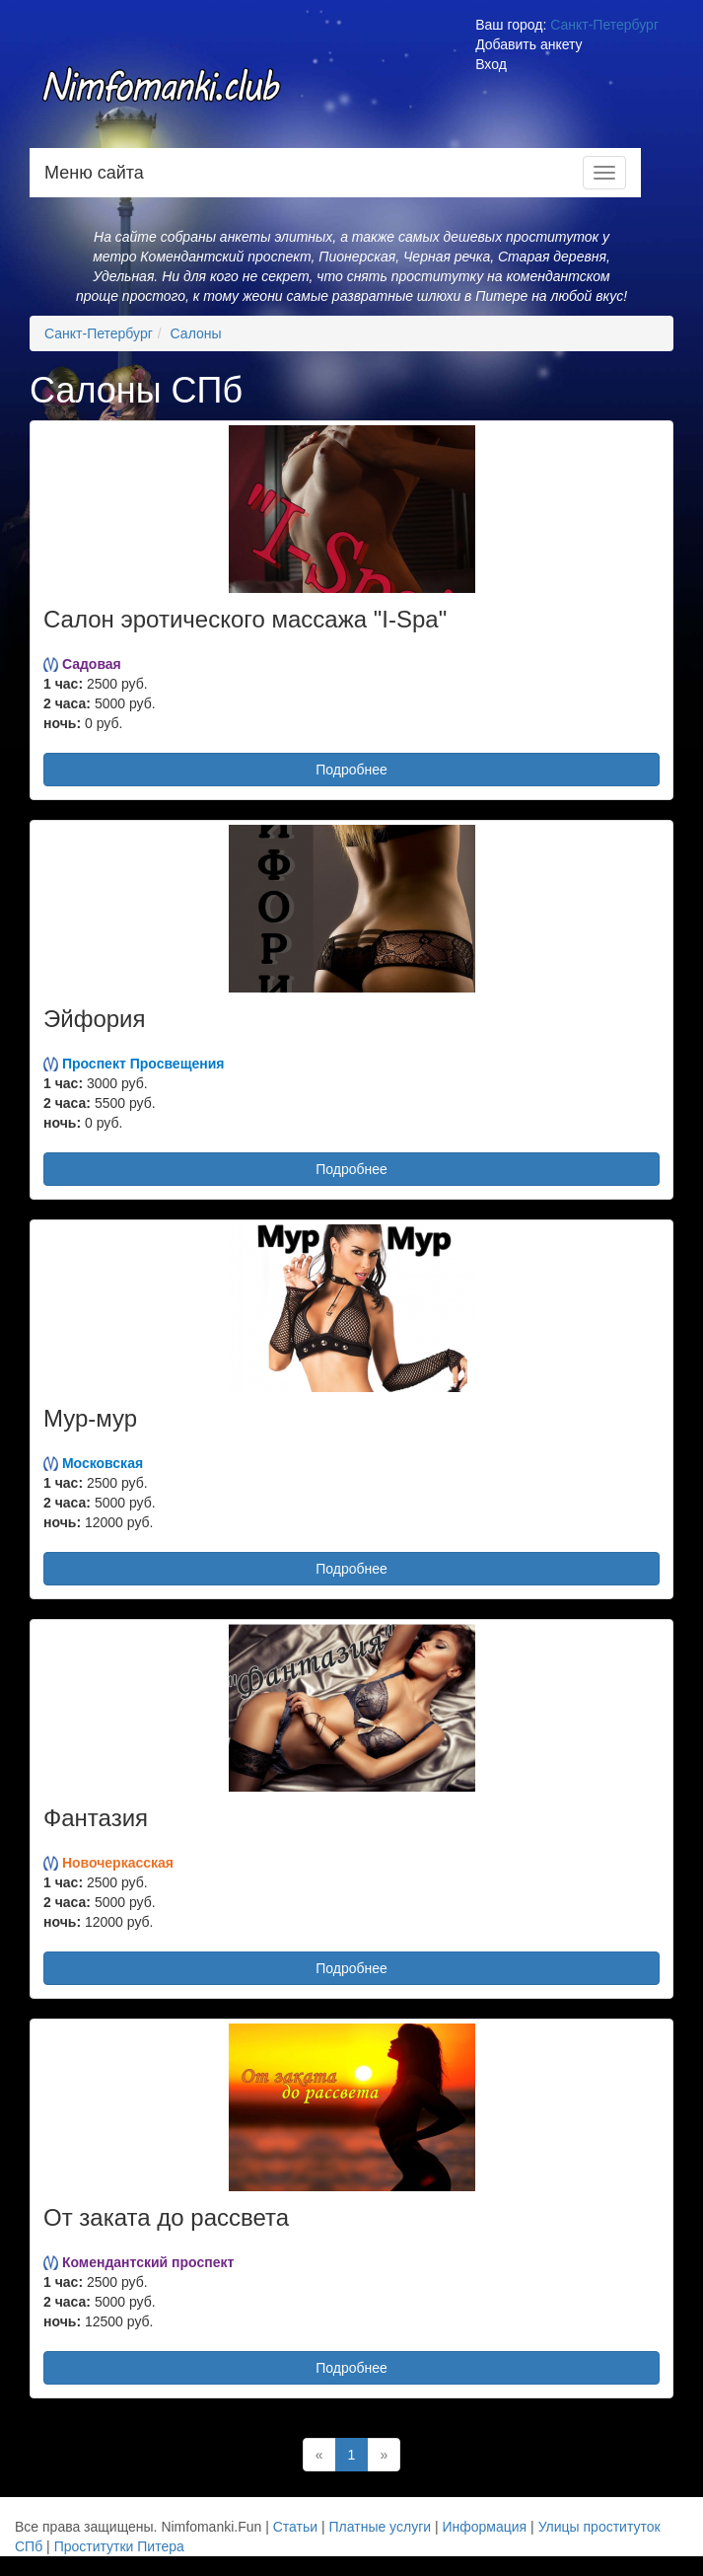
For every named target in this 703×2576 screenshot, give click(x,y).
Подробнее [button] (351, 769)
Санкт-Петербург (604, 25)
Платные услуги (380, 2527)
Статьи (295, 2527)
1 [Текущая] (352, 2455)
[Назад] (319, 2454)
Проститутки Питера (119, 2546)
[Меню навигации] (604, 172)
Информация (484, 2527)
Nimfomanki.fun (163, 96)
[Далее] (383, 2454)
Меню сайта (94, 173)
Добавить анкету (528, 44)
